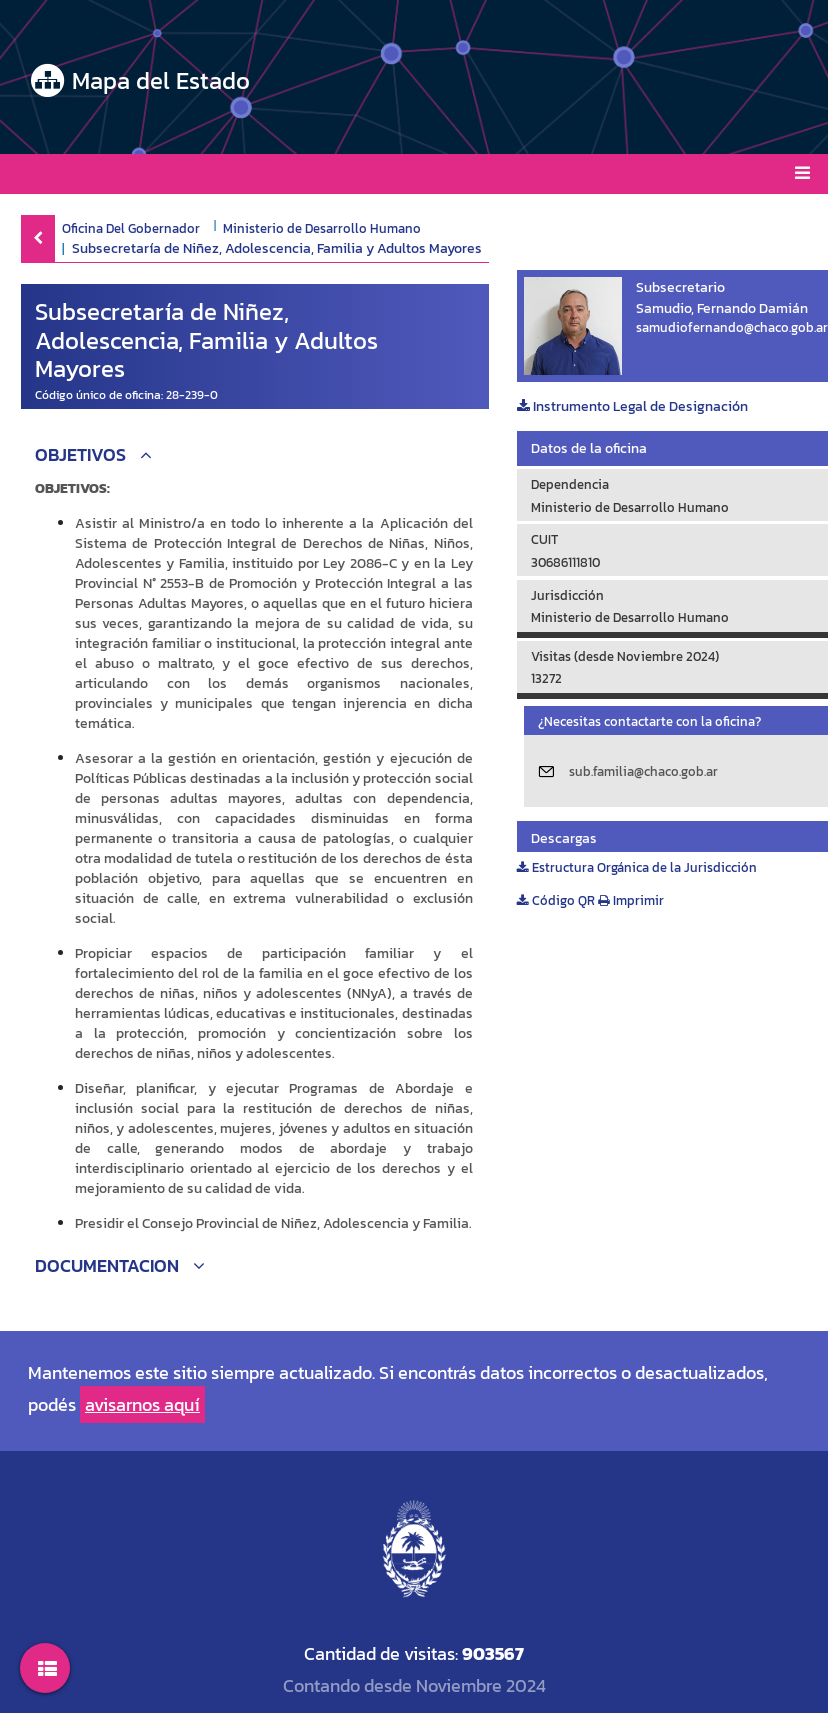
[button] (255, 457)
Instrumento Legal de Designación (632, 406)
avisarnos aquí (142, 1404)
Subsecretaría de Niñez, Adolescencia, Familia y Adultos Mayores (277, 248)
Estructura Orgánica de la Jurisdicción (637, 867)
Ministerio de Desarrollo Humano (322, 228)
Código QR (556, 900)
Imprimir (631, 900)
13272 (546, 678)
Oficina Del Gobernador (131, 228)
